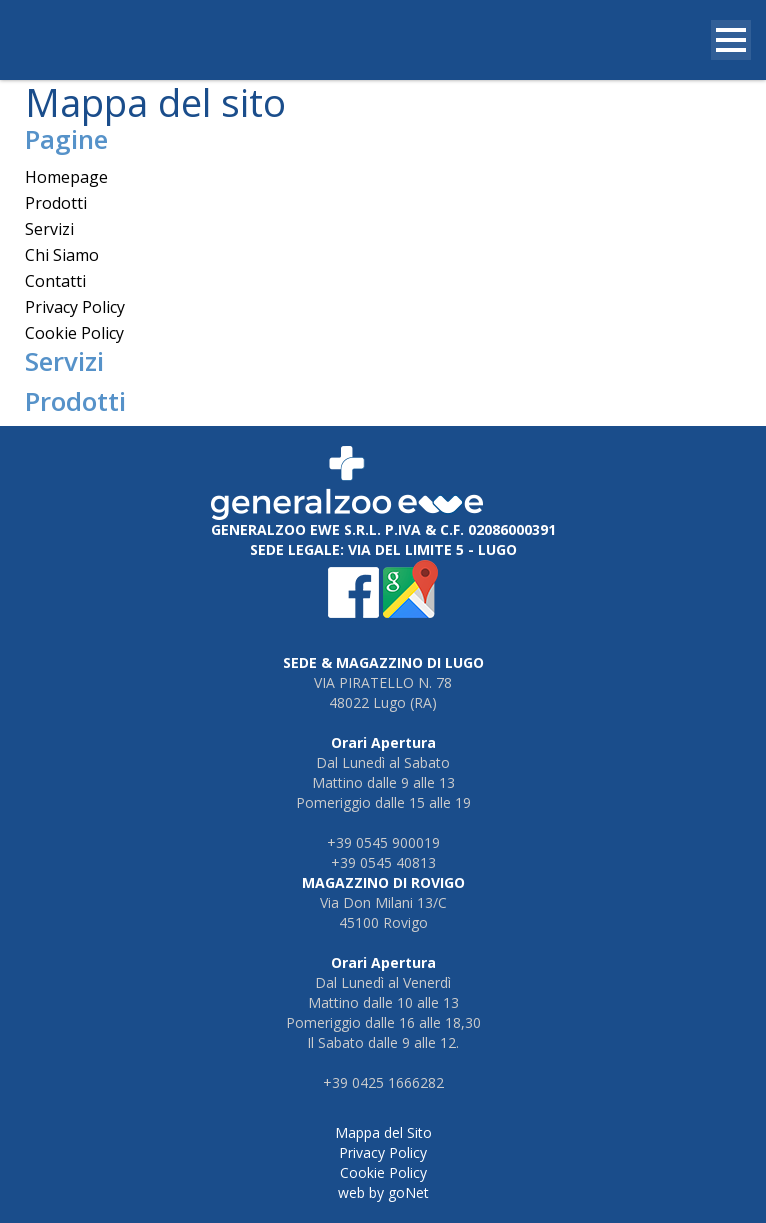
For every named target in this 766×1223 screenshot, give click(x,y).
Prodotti (56, 203)
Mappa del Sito (383, 1132)
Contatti (55, 281)
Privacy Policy (75, 307)
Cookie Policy (74, 333)
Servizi (49, 229)
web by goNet (383, 1192)
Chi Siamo (62, 255)
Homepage (66, 177)
